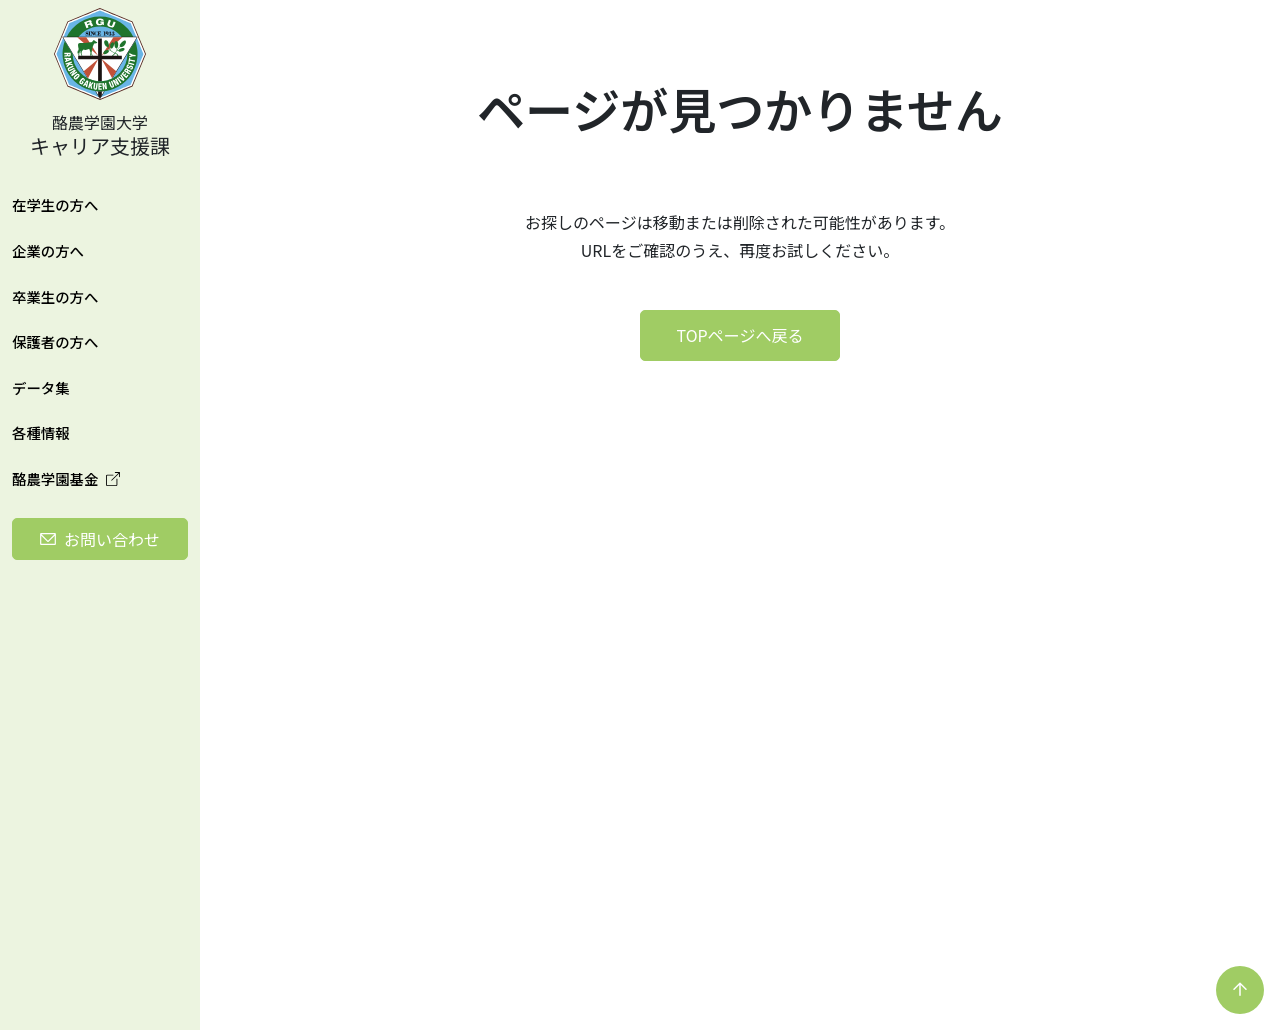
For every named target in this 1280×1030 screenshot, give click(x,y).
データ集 (41, 387)
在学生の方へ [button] (55, 204)
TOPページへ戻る (740, 335)
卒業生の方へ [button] (55, 296)
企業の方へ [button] (48, 250)
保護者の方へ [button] (55, 341)
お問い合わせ (112, 539)
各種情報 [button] (41, 432)
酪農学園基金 (66, 478)
